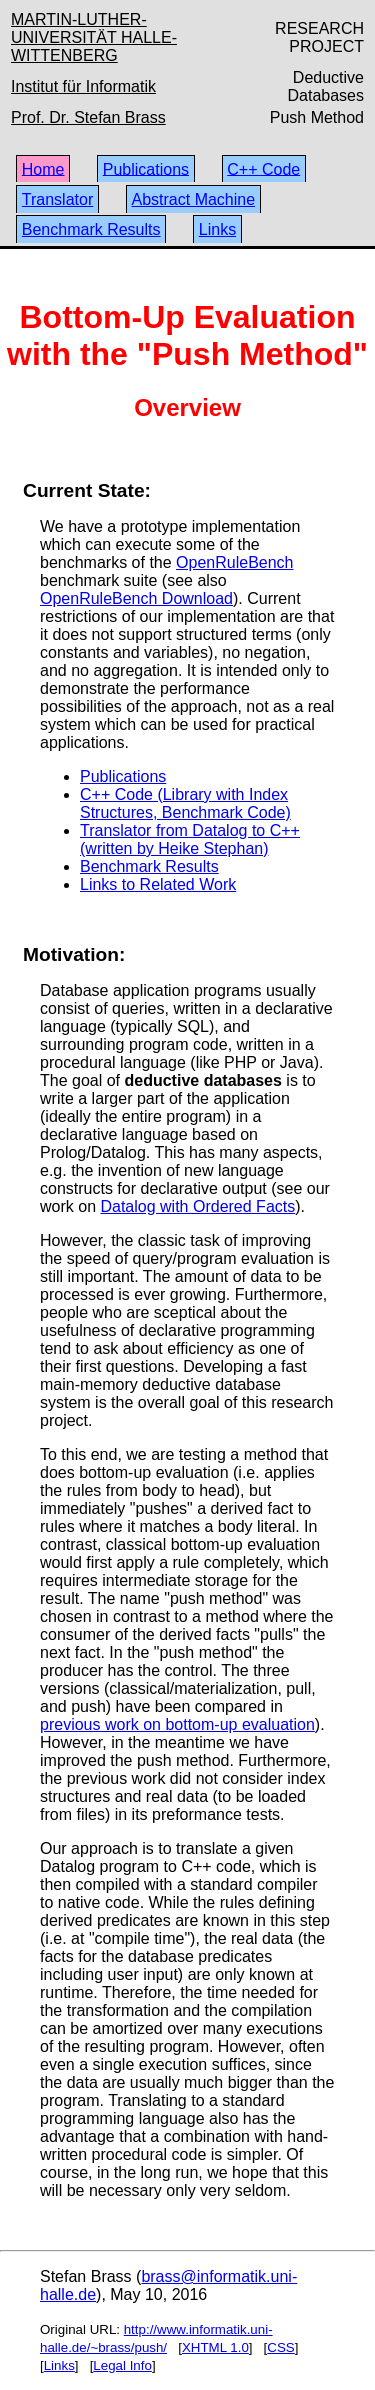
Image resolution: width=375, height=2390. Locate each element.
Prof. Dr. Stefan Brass (88, 117)
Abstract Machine (194, 199)
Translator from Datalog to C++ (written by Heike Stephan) (190, 839)
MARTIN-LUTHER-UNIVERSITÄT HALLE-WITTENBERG (94, 37)
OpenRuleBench (234, 562)
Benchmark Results (91, 229)
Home (43, 168)
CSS (280, 2347)
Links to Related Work (158, 884)
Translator (57, 199)
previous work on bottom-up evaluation (177, 1724)
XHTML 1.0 (215, 2347)
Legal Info (122, 2365)
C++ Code (263, 168)
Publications (146, 168)
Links (217, 229)
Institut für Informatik (83, 86)
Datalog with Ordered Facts (197, 1206)
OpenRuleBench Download (136, 598)
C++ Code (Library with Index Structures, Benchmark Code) (185, 803)
